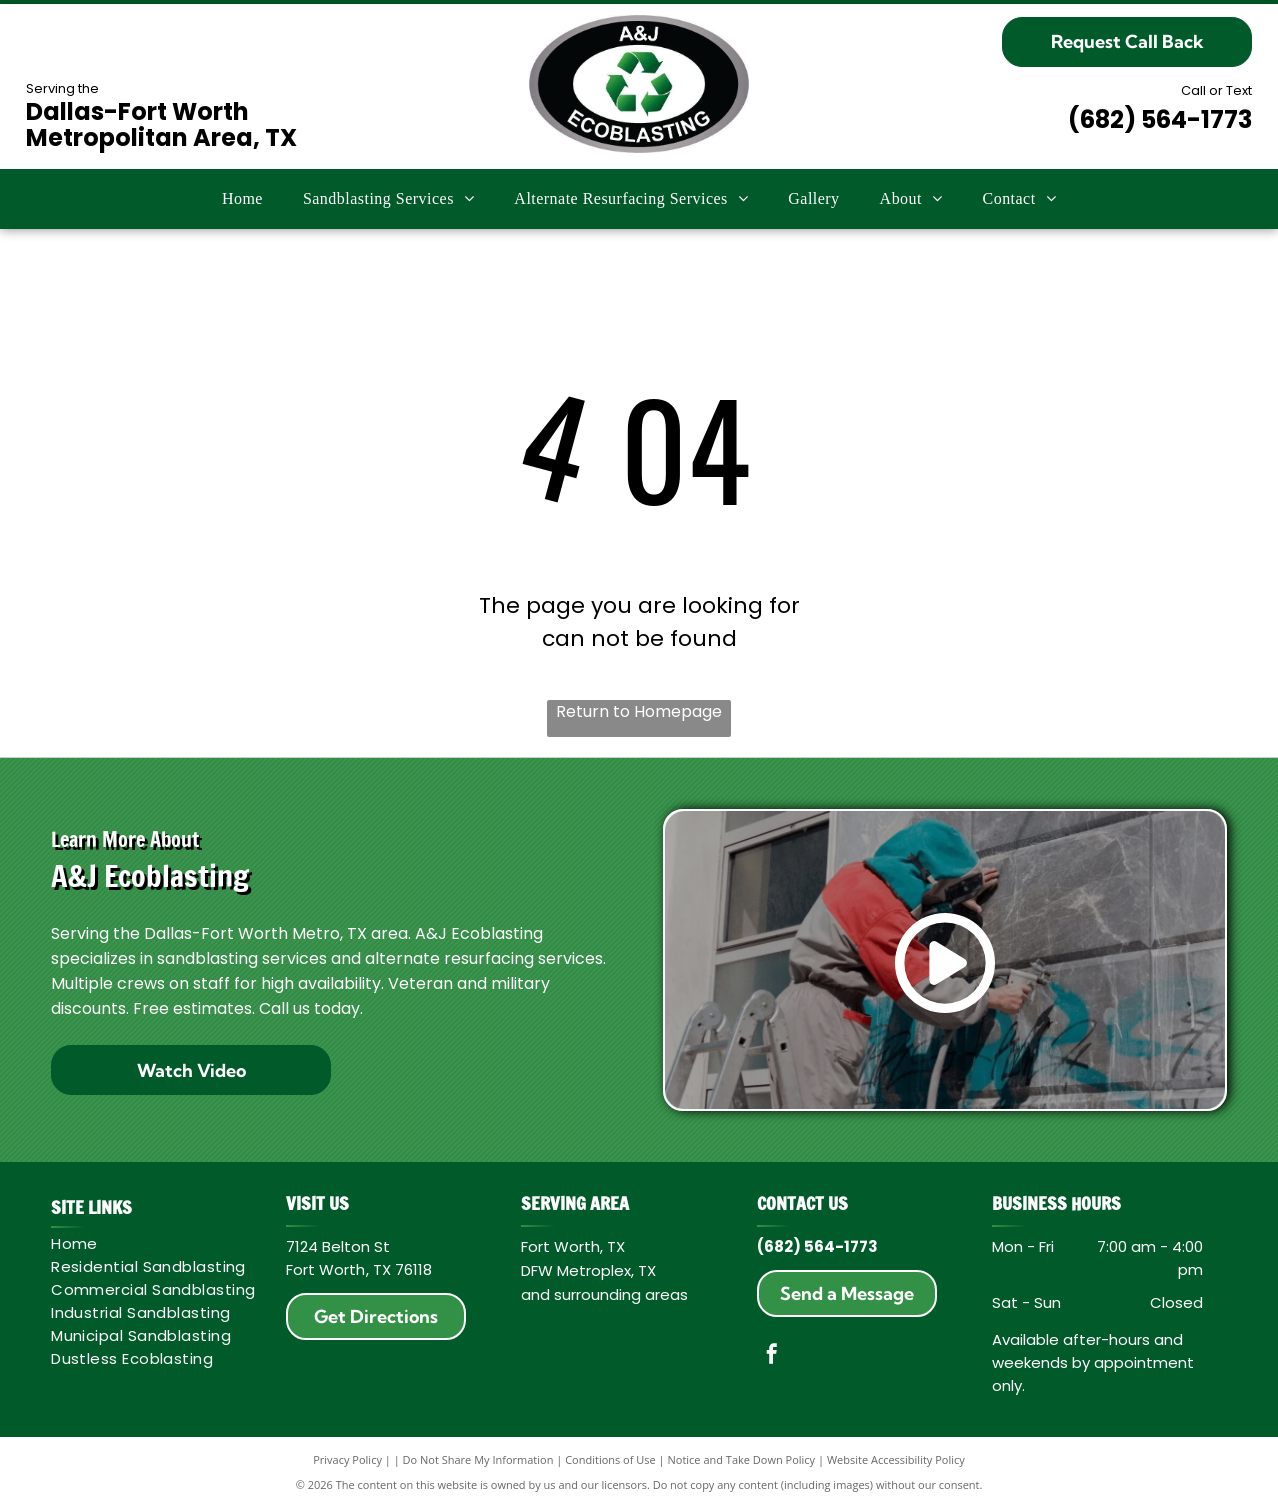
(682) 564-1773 (1160, 119)
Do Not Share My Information (478, 1459)
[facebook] (772, 1356)
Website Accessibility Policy (896, 1459)
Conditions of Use (610, 1459)
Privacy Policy (347, 1459)
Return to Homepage (639, 711)
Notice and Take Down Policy (742, 1459)
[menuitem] (242, 199)
